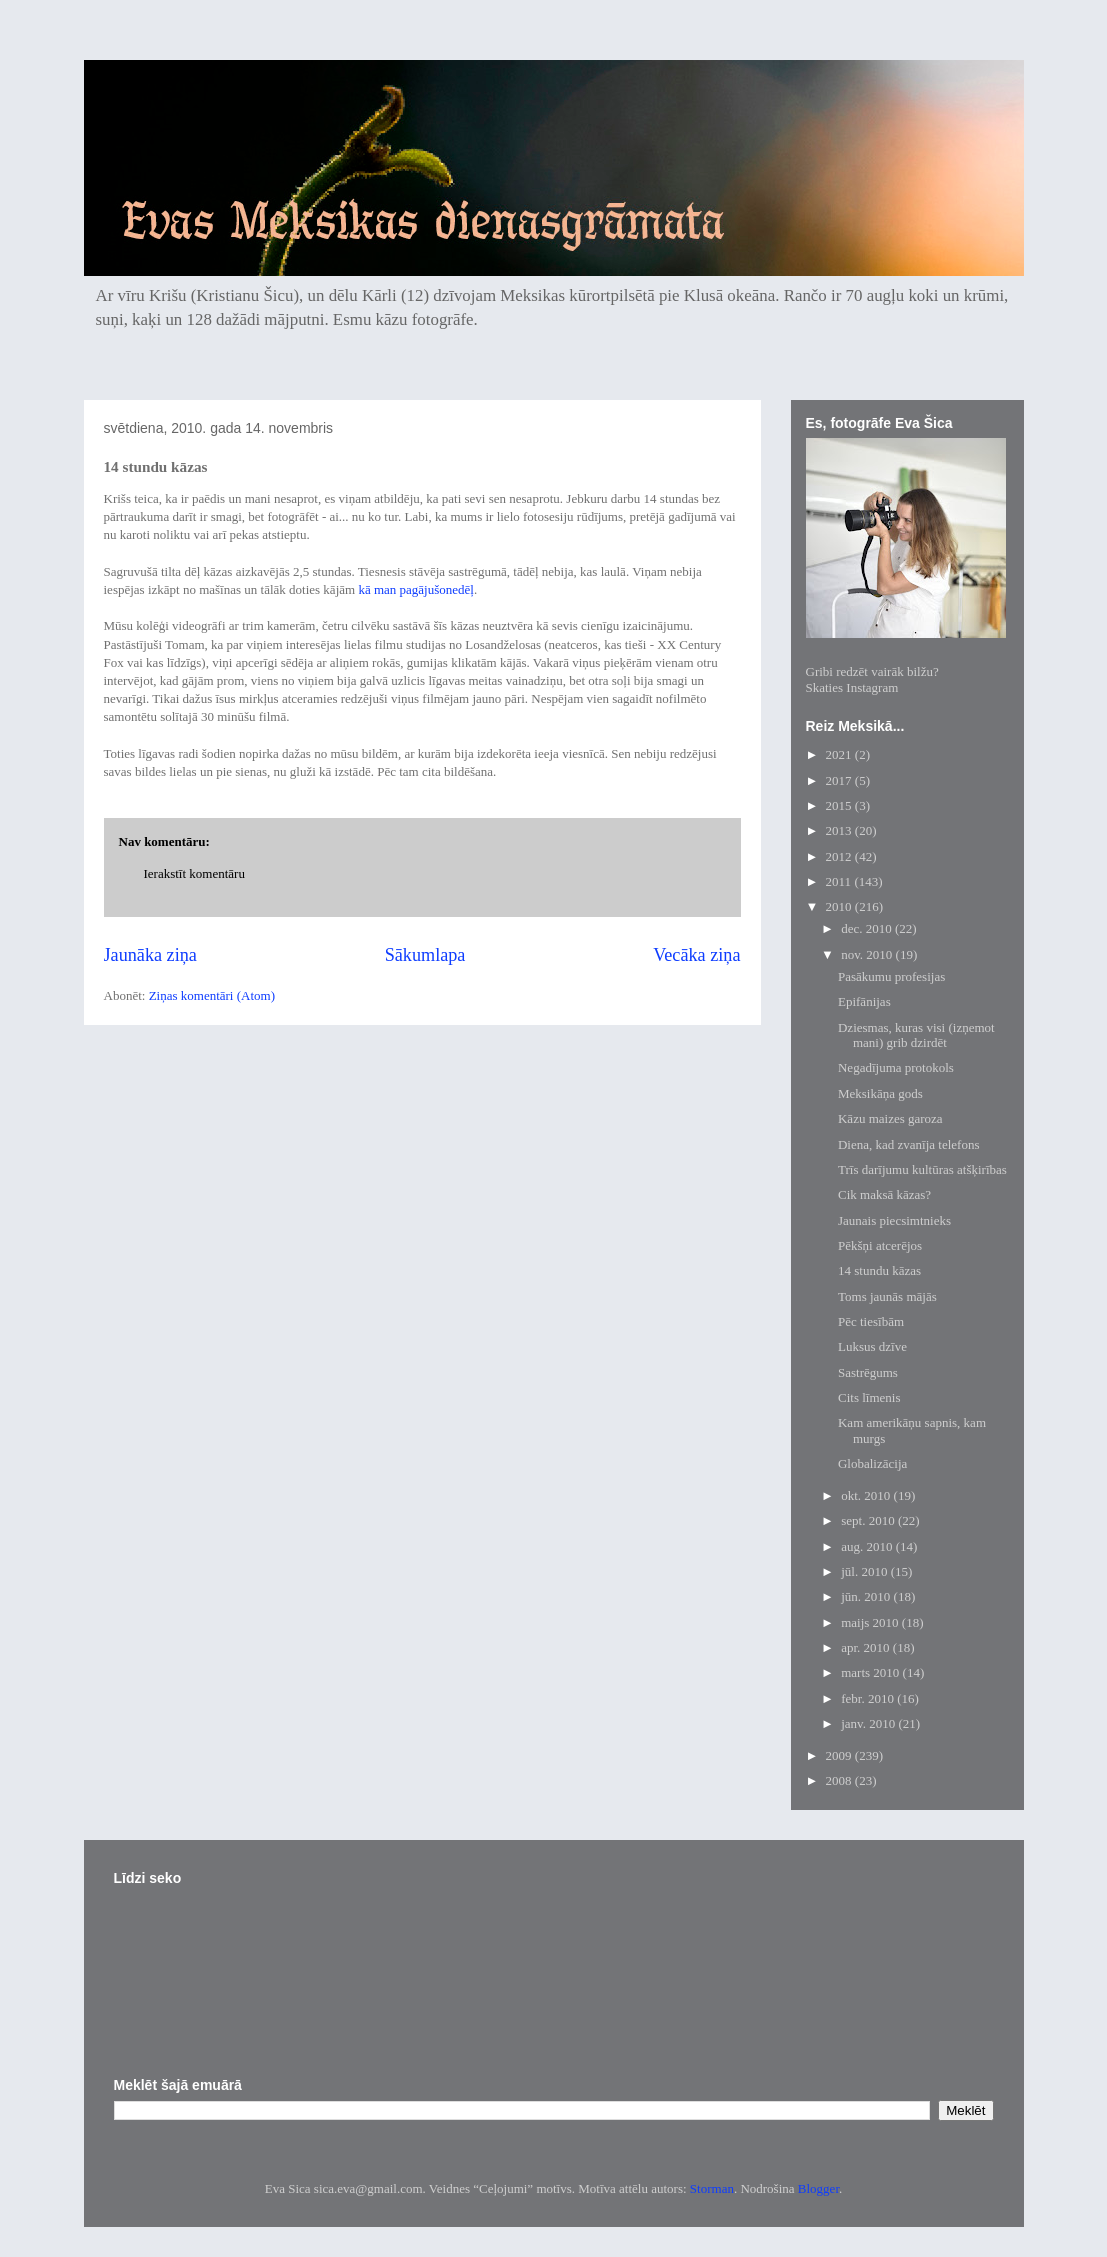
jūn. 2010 (867, 1596)
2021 (840, 754)
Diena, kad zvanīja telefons (909, 1144)
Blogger (818, 2188)
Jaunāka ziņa (150, 955)
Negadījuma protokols (896, 1067)
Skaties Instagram (852, 687)
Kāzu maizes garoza (890, 1118)
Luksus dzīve (872, 1346)
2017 (840, 780)
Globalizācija (872, 1463)
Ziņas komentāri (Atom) (212, 995)
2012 (840, 856)
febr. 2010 (869, 1698)
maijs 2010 (871, 1622)
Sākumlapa (425, 955)
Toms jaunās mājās (887, 1296)
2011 (840, 881)
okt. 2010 (867, 1495)
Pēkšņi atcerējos (880, 1245)
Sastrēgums (868, 1372)
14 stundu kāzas (879, 1270)
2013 (840, 830)
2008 (840, 1780)
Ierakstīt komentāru (194, 873)
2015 (840, 805)
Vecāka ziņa (696, 955)
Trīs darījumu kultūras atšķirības (922, 1169)
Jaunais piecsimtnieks (894, 1220)
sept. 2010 (869, 1520)
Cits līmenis (869, 1397)
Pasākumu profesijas (891, 976)
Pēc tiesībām (871, 1321)
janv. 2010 (869, 1723)
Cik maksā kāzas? (884, 1194)
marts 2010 (871, 1672)
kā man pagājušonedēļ (416, 589)
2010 (840, 906)
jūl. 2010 (865, 1571)
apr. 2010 (867, 1647)
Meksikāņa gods (880, 1093)
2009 (840, 1755)
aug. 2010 (868, 1546)
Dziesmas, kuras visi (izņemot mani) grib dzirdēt (916, 1035)
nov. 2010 (868, 954)
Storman (712, 2188)
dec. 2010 (868, 928)
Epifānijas (864, 1001)
